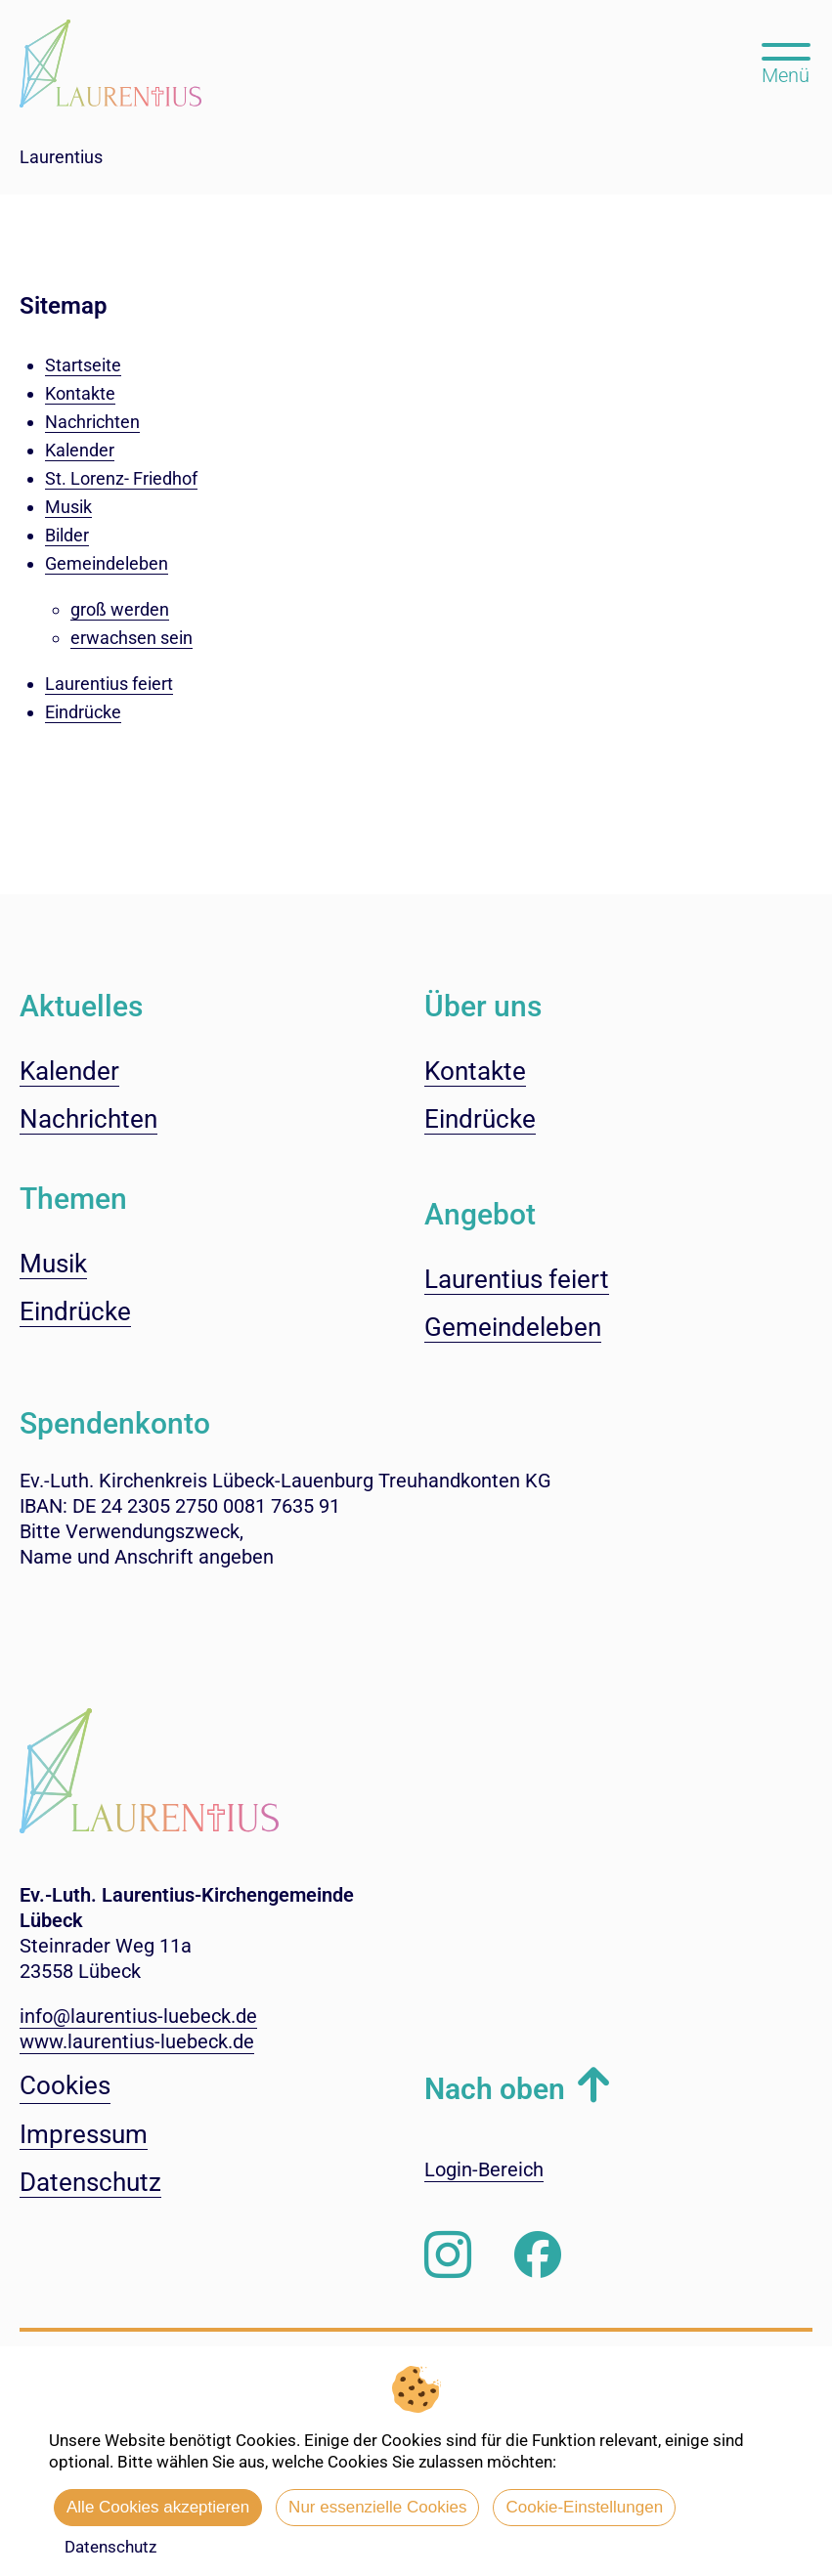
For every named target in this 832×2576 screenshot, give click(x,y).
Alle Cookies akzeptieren (157, 2507)
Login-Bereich (484, 2169)
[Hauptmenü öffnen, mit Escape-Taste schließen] (785, 61)
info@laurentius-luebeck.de (138, 2016)
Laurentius (61, 157)
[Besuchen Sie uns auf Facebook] (537, 2255)
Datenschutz (110, 2546)
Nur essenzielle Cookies (377, 2507)
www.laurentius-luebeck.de (137, 2041)
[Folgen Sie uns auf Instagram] (447, 2255)
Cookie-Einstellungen (584, 2507)
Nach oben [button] (494, 2089)
